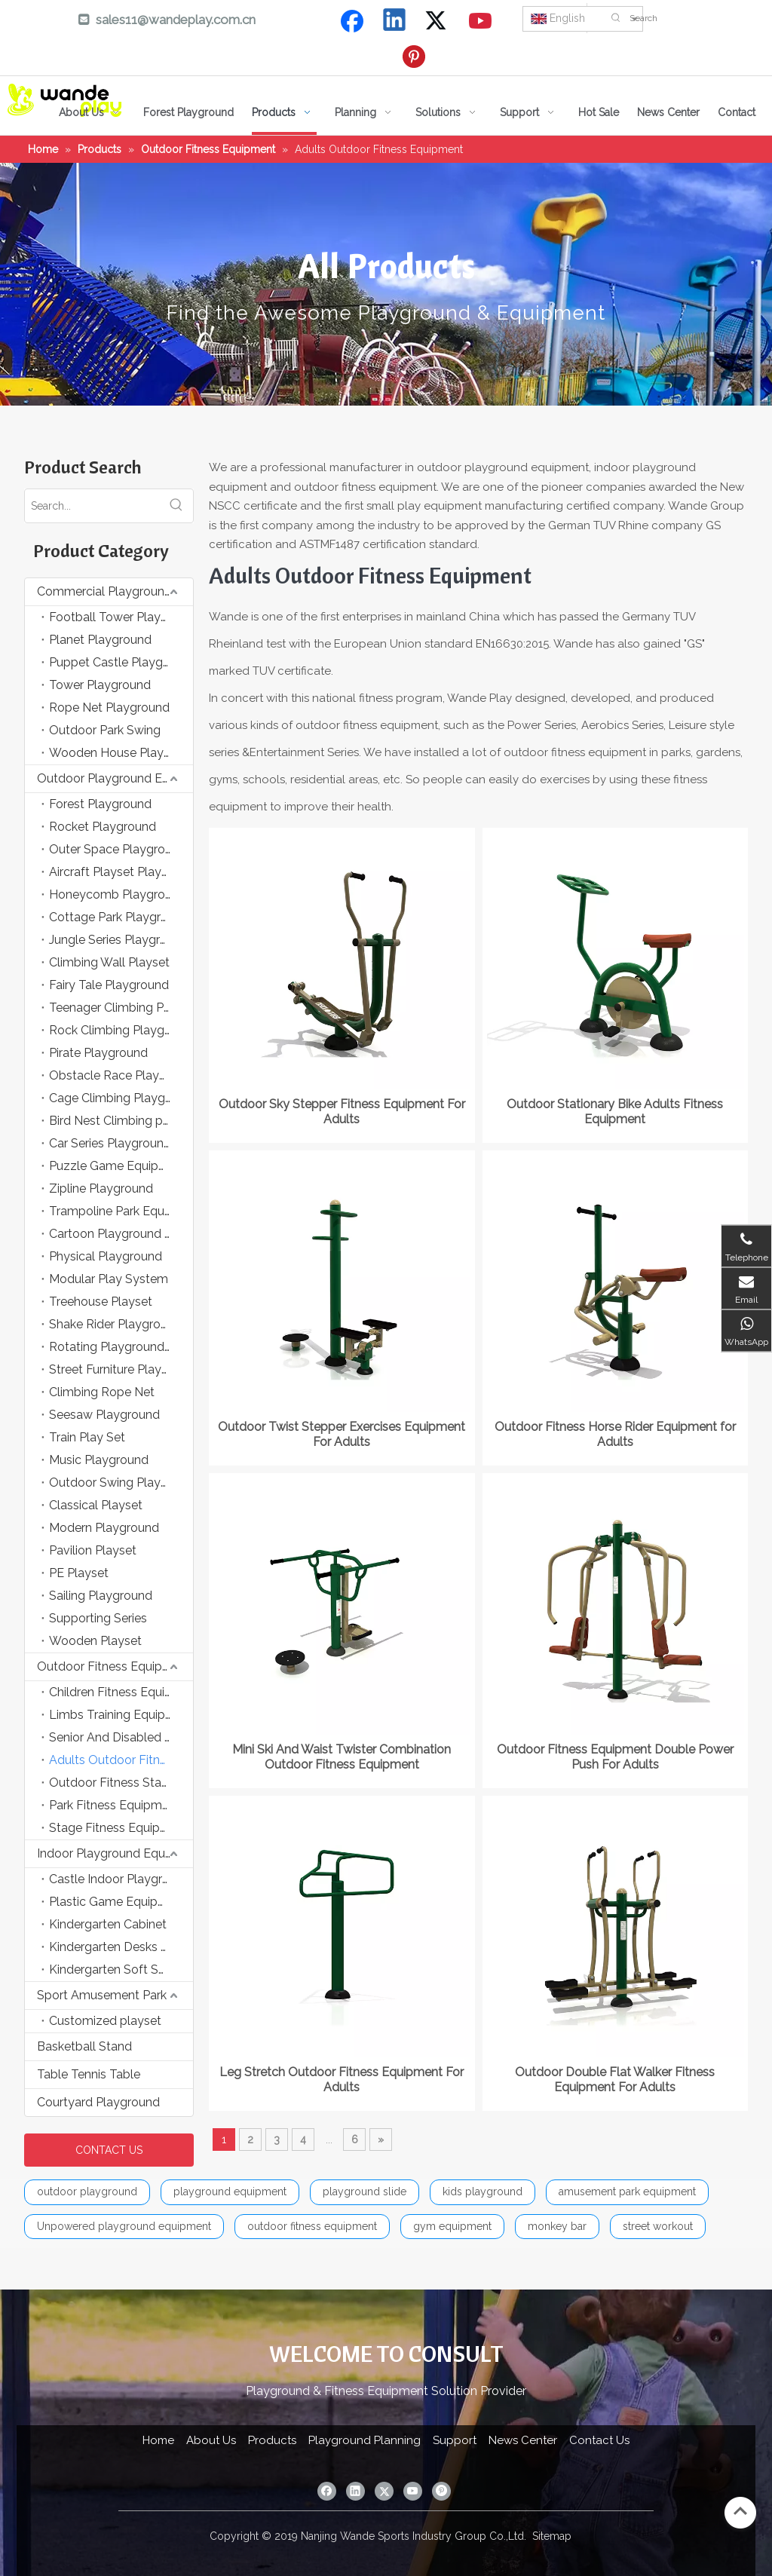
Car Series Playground (110, 1143)
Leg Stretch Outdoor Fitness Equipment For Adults (341, 2079)
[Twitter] (438, 21)
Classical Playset (95, 1505)
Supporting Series (98, 1618)
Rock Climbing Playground (121, 1030)
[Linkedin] (395, 21)
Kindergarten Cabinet (108, 1924)
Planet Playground (100, 640)
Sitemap (551, 2536)
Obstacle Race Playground (121, 1075)
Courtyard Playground (98, 2102)
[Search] (697, 18)
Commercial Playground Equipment (115, 591)
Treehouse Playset (100, 1301)
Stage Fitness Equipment (119, 1828)
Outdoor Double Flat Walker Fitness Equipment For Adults (615, 2079)
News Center (523, 2440)
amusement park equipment (627, 2191)
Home (158, 2440)
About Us (211, 2440)
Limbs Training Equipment (121, 1715)
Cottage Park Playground (119, 917)
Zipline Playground (101, 1188)
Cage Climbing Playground (121, 1098)
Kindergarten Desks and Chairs (121, 1947)
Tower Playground (100, 685)
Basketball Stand (84, 2046)
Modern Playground (104, 1528)
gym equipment (452, 2226)
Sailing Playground (100, 1595)
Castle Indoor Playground (120, 1879)
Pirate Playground (98, 1053)
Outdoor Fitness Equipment (114, 1666)
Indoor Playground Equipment (115, 1853)
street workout (658, 2226)
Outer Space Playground (117, 849)
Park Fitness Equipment (114, 1805)
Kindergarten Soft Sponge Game (121, 1969)
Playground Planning (364, 2440)
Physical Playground (105, 1256)
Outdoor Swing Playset (113, 1482)
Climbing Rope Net (102, 1392)
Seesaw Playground (104, 1414)
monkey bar (557, 2226)
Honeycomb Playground (117, 894)
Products (272, 2440)
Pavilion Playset (92, 1550)
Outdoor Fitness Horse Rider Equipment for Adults (615, 1434)
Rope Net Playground (109, 707)
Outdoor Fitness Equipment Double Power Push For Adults (615, 1757)
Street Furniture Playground (121, 1369)
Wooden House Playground (121, 753)
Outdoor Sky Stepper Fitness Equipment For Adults (342, 1111)
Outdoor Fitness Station (115, 1782)
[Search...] (92, 505)
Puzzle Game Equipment (118, 1166)
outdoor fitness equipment (312, 2226)
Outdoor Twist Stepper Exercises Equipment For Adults (341, 1434)
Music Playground (99, 1460)
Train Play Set (87, 1437)
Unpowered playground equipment (124, 2226)
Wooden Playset (95, 1641)
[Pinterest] (416, 57)
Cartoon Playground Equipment (121, 1234)
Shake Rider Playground (115, 1324)
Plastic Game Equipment (118, 1901)
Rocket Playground (102, 826)
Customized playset (105, 2021)
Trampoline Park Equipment (121, 1211)
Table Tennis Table (88, 2074)
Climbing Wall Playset (109, 962)
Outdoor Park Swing (105, 730)
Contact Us (599, 2440)
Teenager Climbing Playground (121, 1007)
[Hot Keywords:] (616, 18)
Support (454, 2440)
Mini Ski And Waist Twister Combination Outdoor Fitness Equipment (341, 1757)
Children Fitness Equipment (121, 1692)
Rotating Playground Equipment (121, 1347)
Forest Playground (100, 804)
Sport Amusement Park (102, 1995)
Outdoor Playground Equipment (115, 778)
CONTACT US (108, 2150)
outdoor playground (87, 2191)
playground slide (364, 2191)
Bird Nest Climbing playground (121, 1120)
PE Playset (79, 1573)
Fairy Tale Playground (109, 985)
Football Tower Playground (121, 617)
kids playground (482, 2191)
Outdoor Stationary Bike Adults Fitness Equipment (615, 1111)
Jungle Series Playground (118, 940)
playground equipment (229, 2191)
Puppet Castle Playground (121, 662)
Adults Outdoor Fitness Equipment (121, 1760)
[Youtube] (481, 21)
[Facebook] (352, 21)
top (740, 2511)
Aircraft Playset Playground (121, 872)
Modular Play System (108, 1279)
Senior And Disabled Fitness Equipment (121, 1737)
